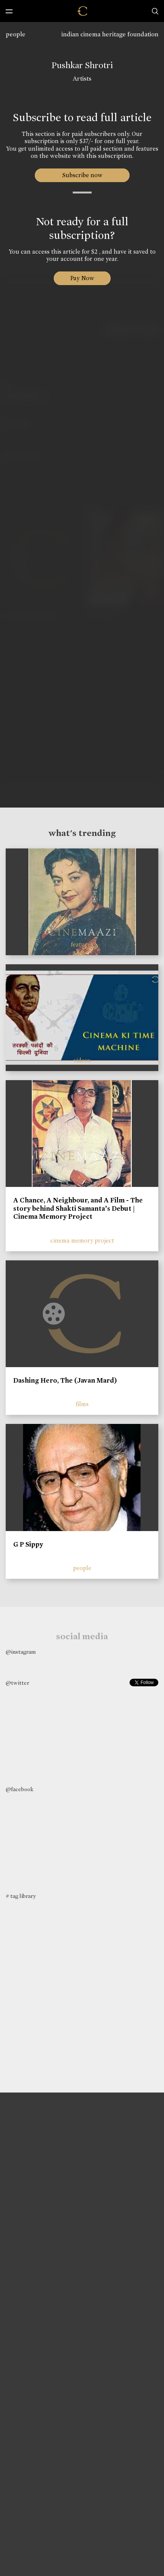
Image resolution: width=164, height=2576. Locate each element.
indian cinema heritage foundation (109, 34)
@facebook (19, 1789)
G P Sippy (28, 1544)
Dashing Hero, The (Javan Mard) (65, 1380)
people (15, 34)
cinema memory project (82, 1240)
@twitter (17, 1682)
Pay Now (82, 278)
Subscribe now (82, 175)
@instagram (21, 1651)
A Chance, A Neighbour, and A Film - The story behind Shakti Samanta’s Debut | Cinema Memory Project (78, 1208)
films (82, 1404)
